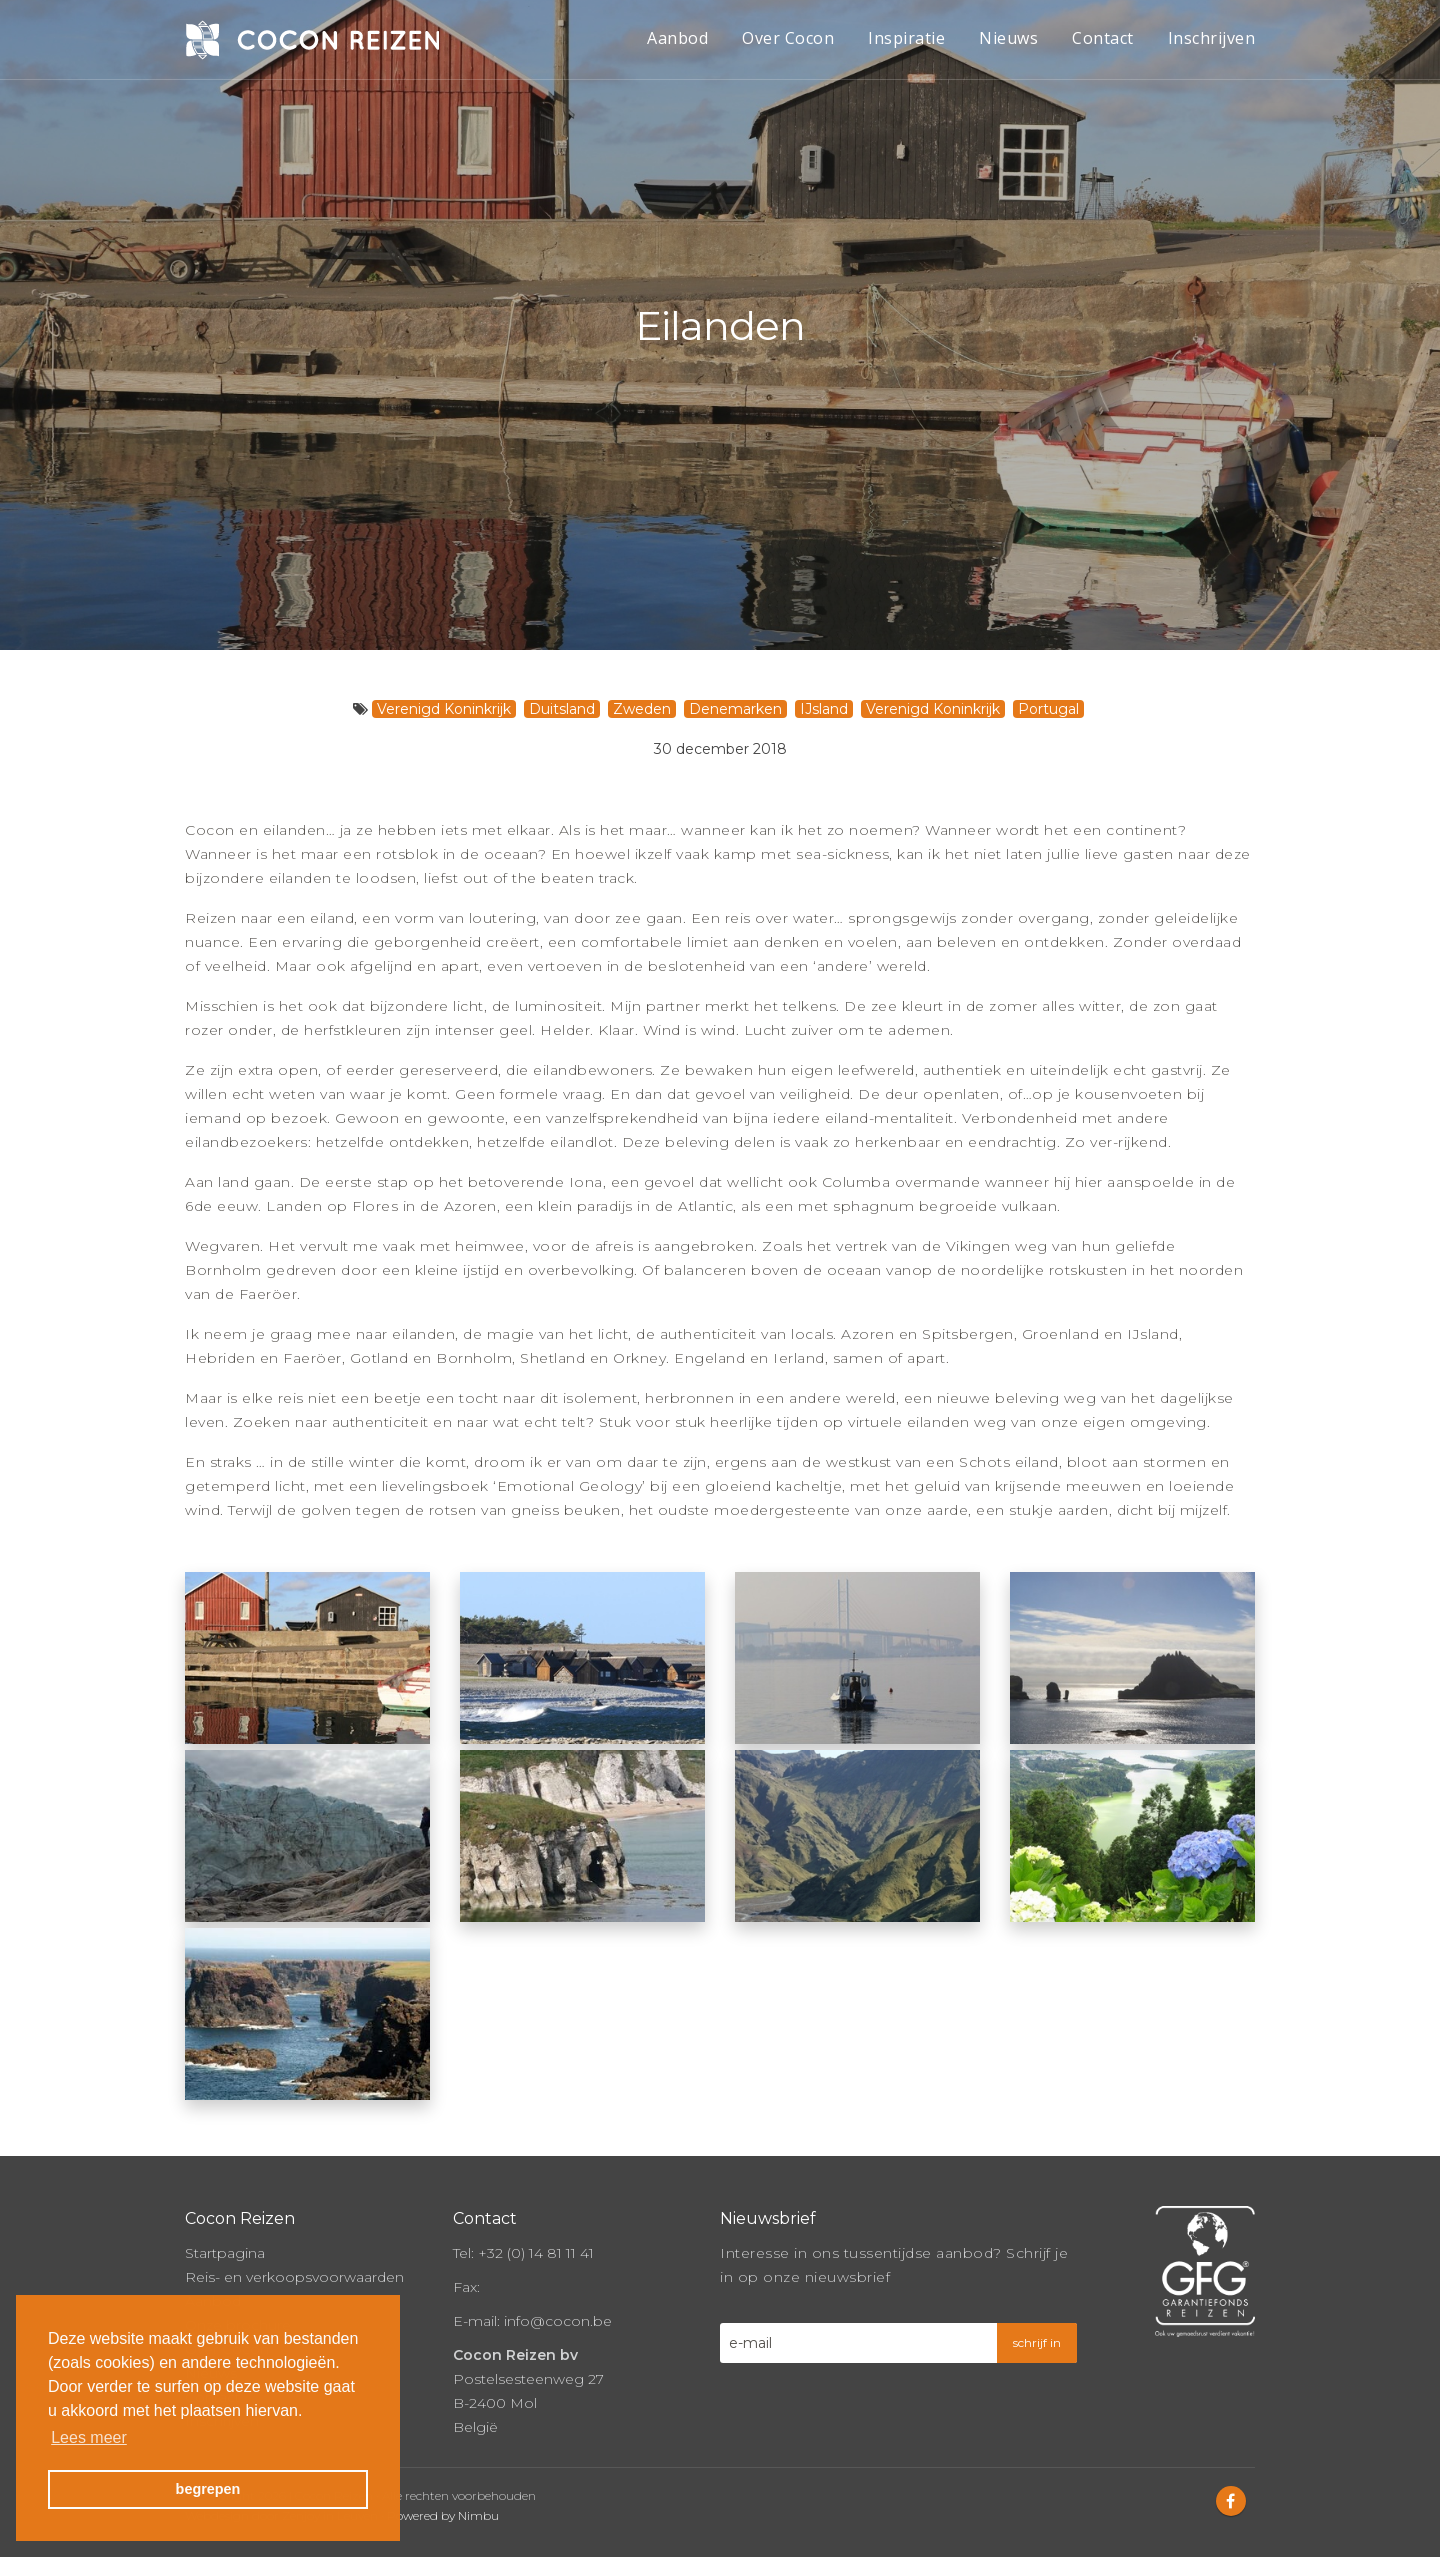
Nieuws (1008, 38)
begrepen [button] (208, 2489)
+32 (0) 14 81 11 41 (536, 2234)
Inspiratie (906, 38)
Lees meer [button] (89, 2437)
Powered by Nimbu (443, 2496)
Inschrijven (1212, 38)
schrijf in (1037, 2323)
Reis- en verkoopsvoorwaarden (294, 2258)
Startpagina (225, 2234)
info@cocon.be (558, 2302)
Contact (1103, 38)
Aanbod (677, 38)
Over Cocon (788, 38)
